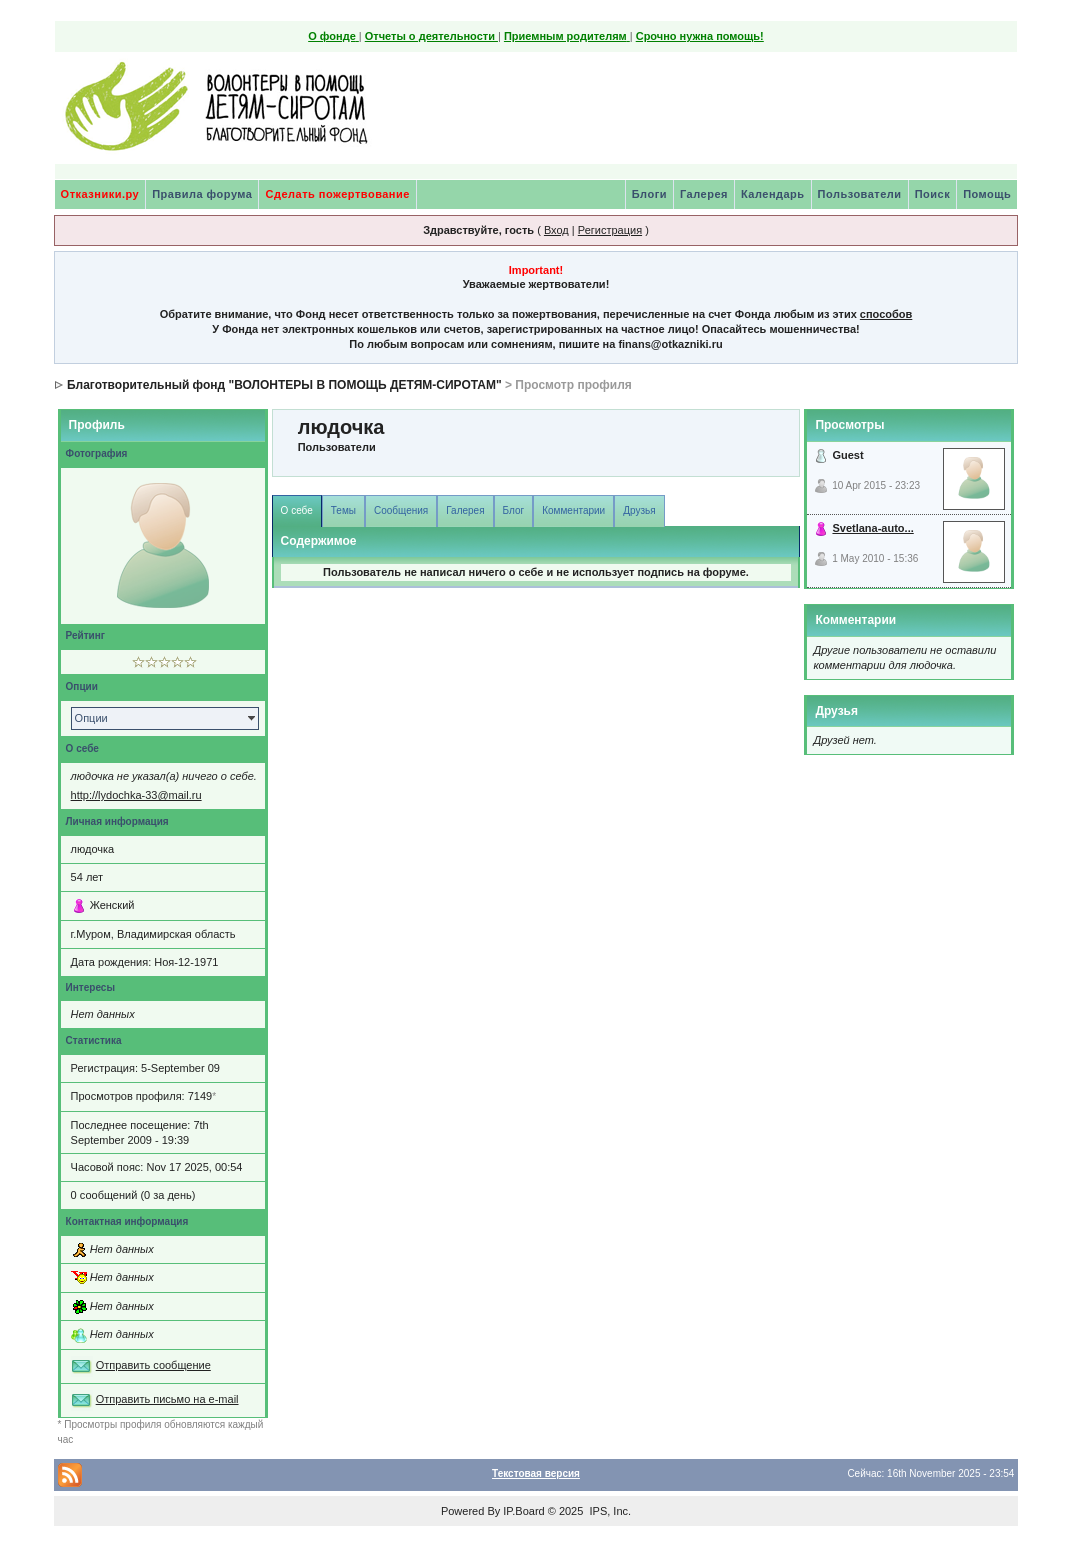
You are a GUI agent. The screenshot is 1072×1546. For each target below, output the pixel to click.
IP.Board (523, 1511)
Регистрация (610, 230)
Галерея (704, 194)
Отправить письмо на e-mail (167, 1399)
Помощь (987, 194)
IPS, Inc (608, 1511)
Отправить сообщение (153, 1365)
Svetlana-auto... (872, 528)
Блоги (649, 194)
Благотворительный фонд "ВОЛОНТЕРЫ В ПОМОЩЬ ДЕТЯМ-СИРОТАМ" (284, 385)
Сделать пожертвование (337, 194)
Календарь (773, 194)
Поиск (933, 194)
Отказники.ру (100, 194)
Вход (556, 230)
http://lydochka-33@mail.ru (136, 795)
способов (886, 314)
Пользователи (860, 194)
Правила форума (202, 194)
